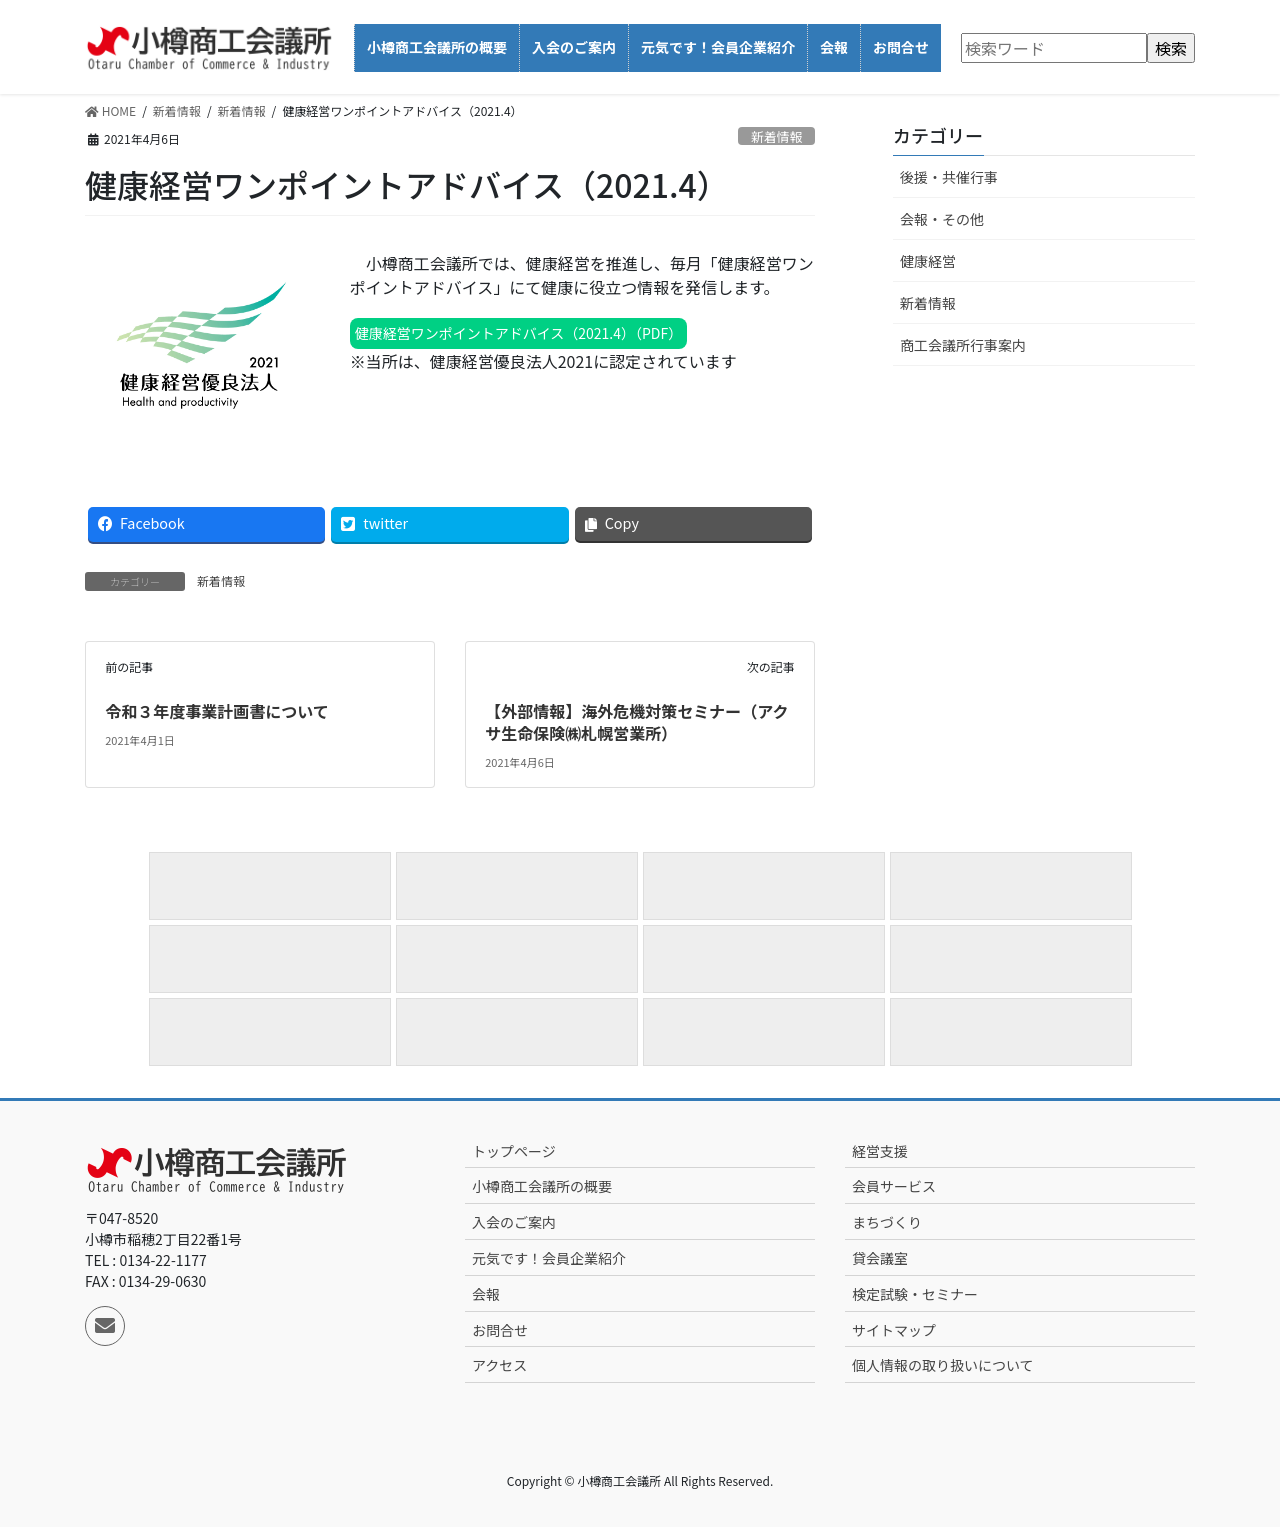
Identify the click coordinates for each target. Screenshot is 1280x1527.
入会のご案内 (514, 1222)
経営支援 (880, 1151)
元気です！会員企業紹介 (549, 1258)
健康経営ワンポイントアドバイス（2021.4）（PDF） (519, 333)
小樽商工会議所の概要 (542, 1186)
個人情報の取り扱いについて (943, 1365)
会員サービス (894, 1186)
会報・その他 (942, 219)
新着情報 (776, 136)
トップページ (514, 1151)
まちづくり (887, 1222)
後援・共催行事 (949, 177)
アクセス (499, 1365)
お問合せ (500, 1330)
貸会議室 (880, 1258)
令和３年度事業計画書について (217, 711)
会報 (486, 1294)
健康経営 (928, 261)
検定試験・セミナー (915, 1294)
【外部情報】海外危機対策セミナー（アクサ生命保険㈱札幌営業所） (636, 722)
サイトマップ (894, 1330)
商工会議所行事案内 (963, 345)
